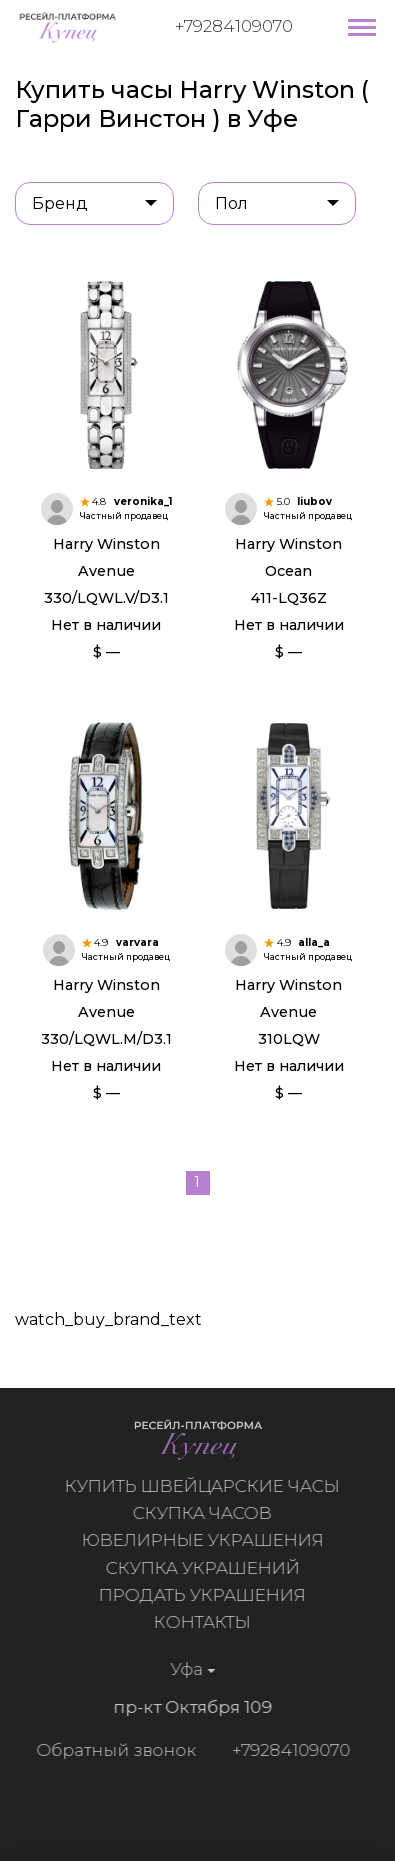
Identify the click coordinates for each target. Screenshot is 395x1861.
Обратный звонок (111, 1750)
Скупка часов (206, 1513)
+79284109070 (234, 26)
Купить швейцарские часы (206, 1486)
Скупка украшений (207, 1568)
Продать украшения (206, 1595)
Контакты (206, 1622)
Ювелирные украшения (207, 1540)
